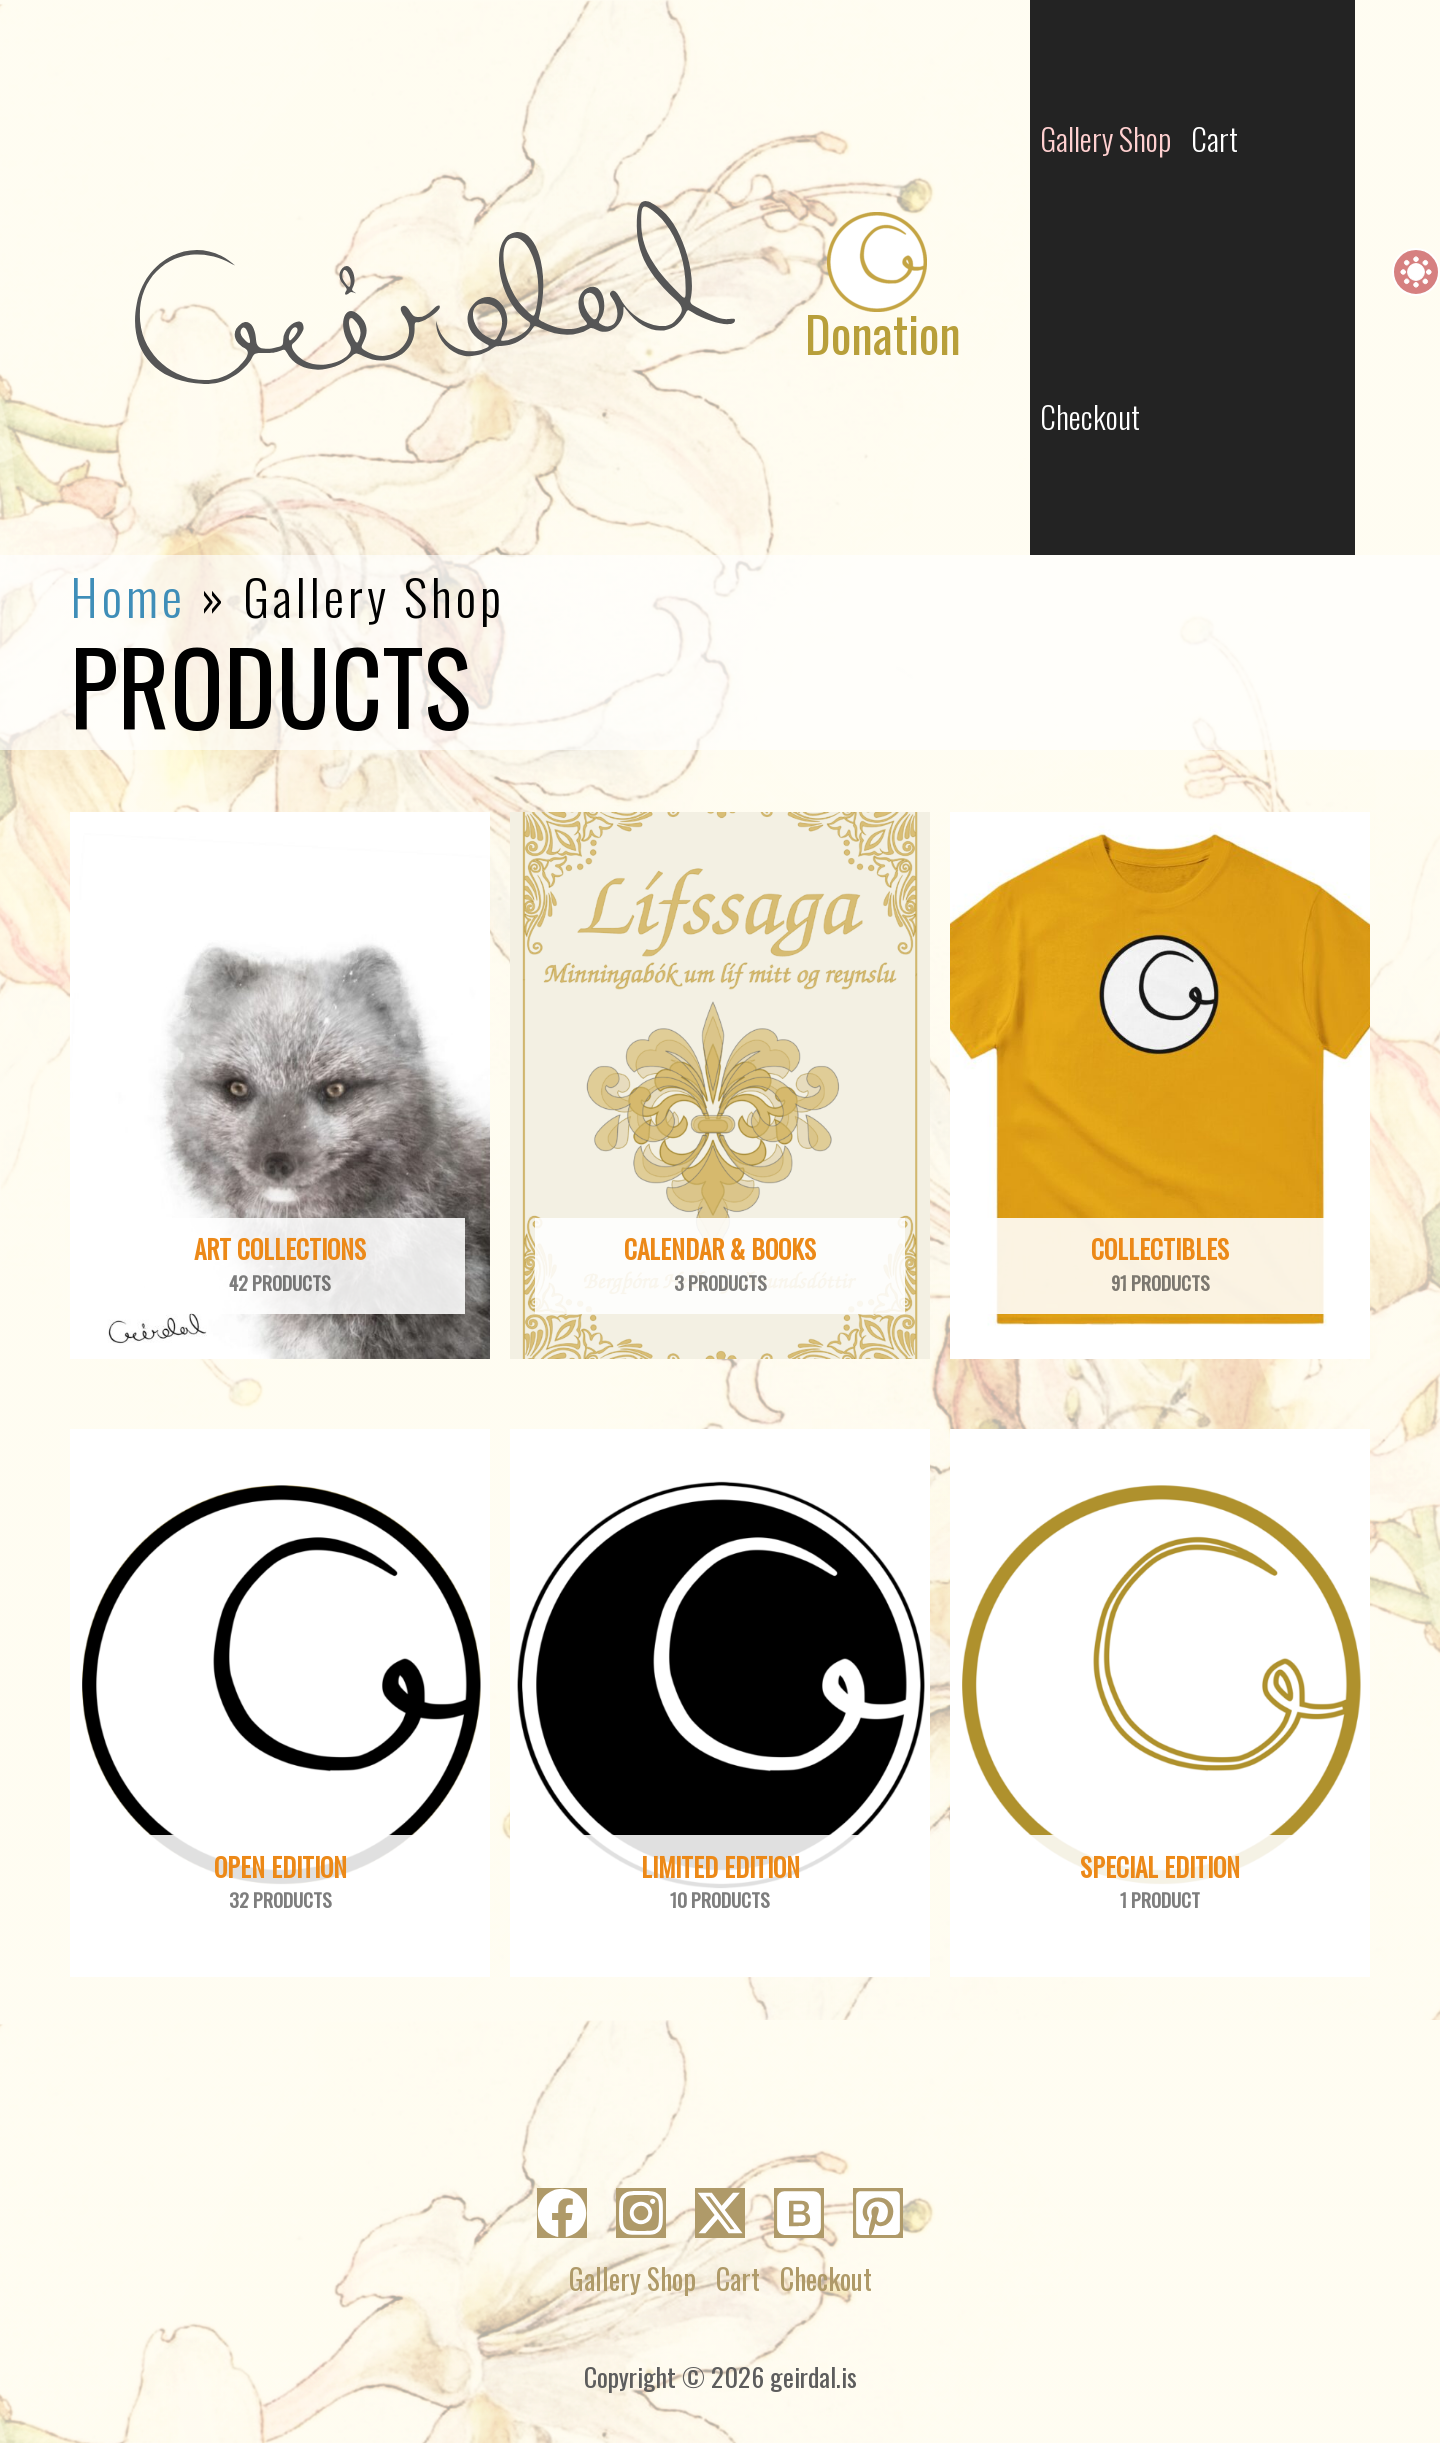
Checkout (1090, 416)
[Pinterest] (878, 2213)
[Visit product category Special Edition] (1160, 1702)
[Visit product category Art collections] (280, 1085)
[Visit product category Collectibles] (1160, 1085)
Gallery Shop (632, 2278)
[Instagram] (641, 2213)
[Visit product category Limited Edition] (720, 1702)
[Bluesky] (799, 2213)
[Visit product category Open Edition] (280, 1702)
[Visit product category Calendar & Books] (720, 1085)
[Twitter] (720, 2213)
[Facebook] (562, 2213)
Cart (738, 2278)
